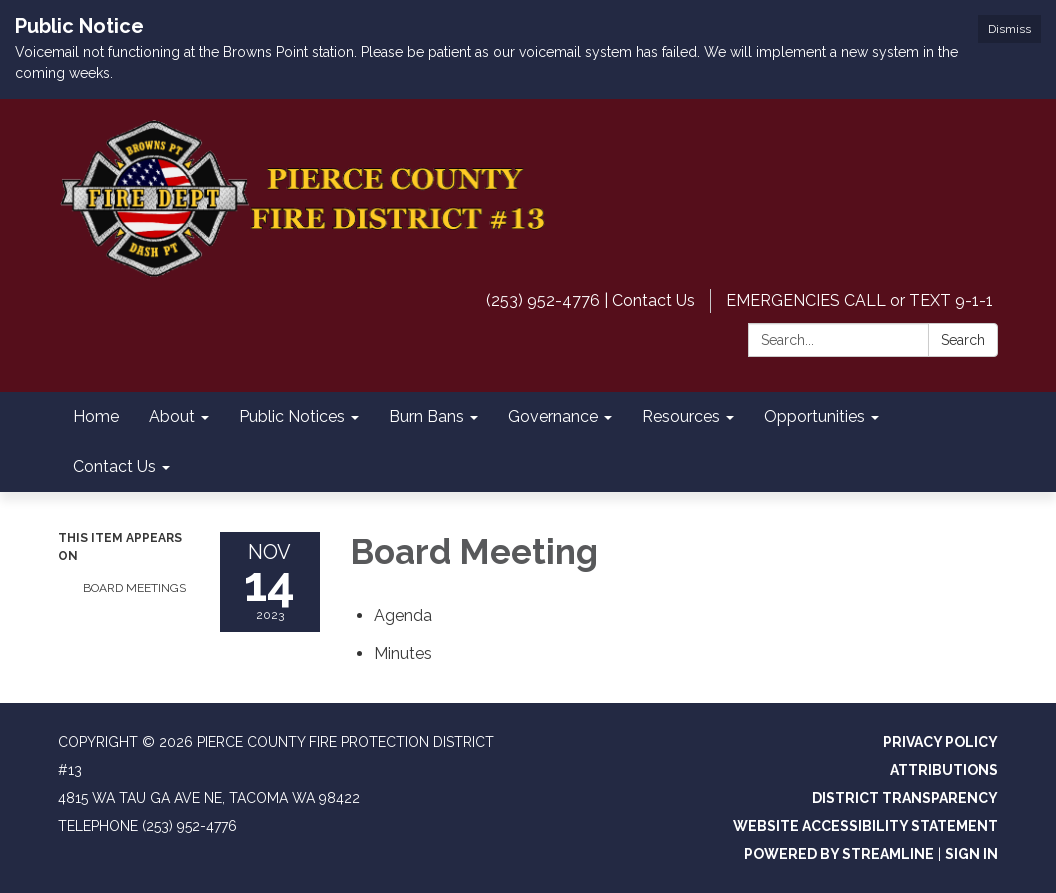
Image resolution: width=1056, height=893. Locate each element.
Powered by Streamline (839, 854)
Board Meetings (134, 588)
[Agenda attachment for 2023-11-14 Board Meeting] (403, 615)
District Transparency (905, 798)
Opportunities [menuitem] (814, 416)
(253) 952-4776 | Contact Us (590, 300)
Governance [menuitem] (553, 416)
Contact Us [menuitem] (114, 466)
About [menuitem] (172, 416)
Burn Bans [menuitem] (426, 416)
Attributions (944, 770)
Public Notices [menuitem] (292, 416)
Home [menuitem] (96, 416)
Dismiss (1009, 29)
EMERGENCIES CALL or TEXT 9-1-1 (859, 300)
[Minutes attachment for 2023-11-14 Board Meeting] (403, 653)
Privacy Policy (940, 742)
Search (963, 340)
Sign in (971, 854)
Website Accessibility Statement (865, 826)
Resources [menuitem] (681, 416)
